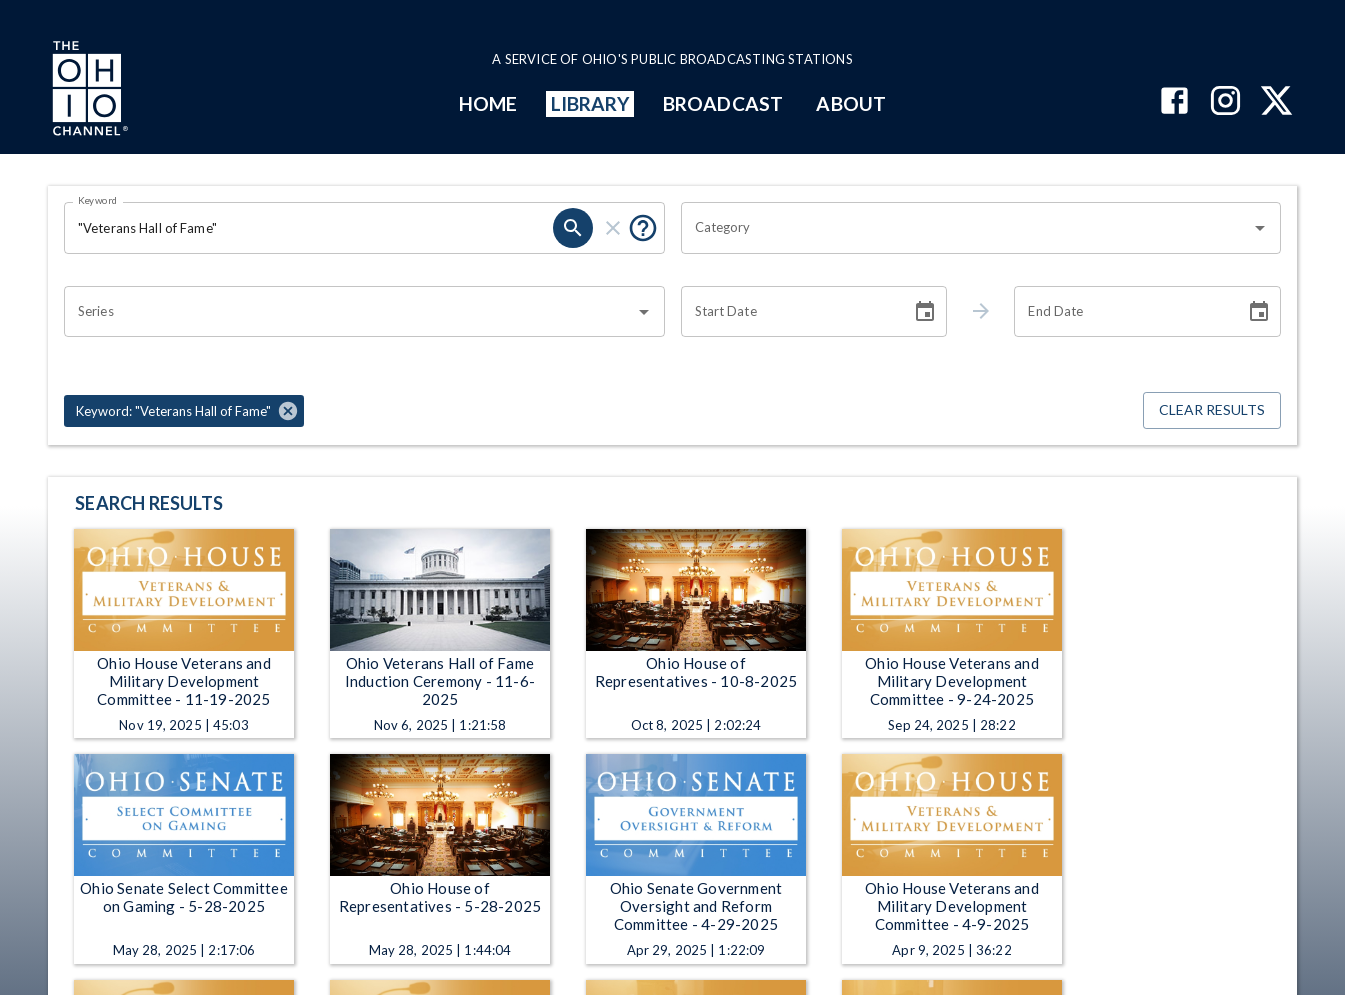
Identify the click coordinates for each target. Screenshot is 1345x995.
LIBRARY (590, 103)
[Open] (1260, 228)
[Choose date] (925, 312)
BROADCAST (723, 103)
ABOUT (850, 103)
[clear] (613, 228)
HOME (488, 103)
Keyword (98, 200)
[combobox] (966, 228)
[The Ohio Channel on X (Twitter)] (1276, 102)
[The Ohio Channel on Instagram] (1225, 102)
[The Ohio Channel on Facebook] (1174, 102)
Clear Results (1212, 410)
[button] (184, 411)
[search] (573, 228)
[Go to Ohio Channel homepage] (88, 91)
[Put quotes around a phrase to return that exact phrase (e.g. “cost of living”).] (643, 228)
